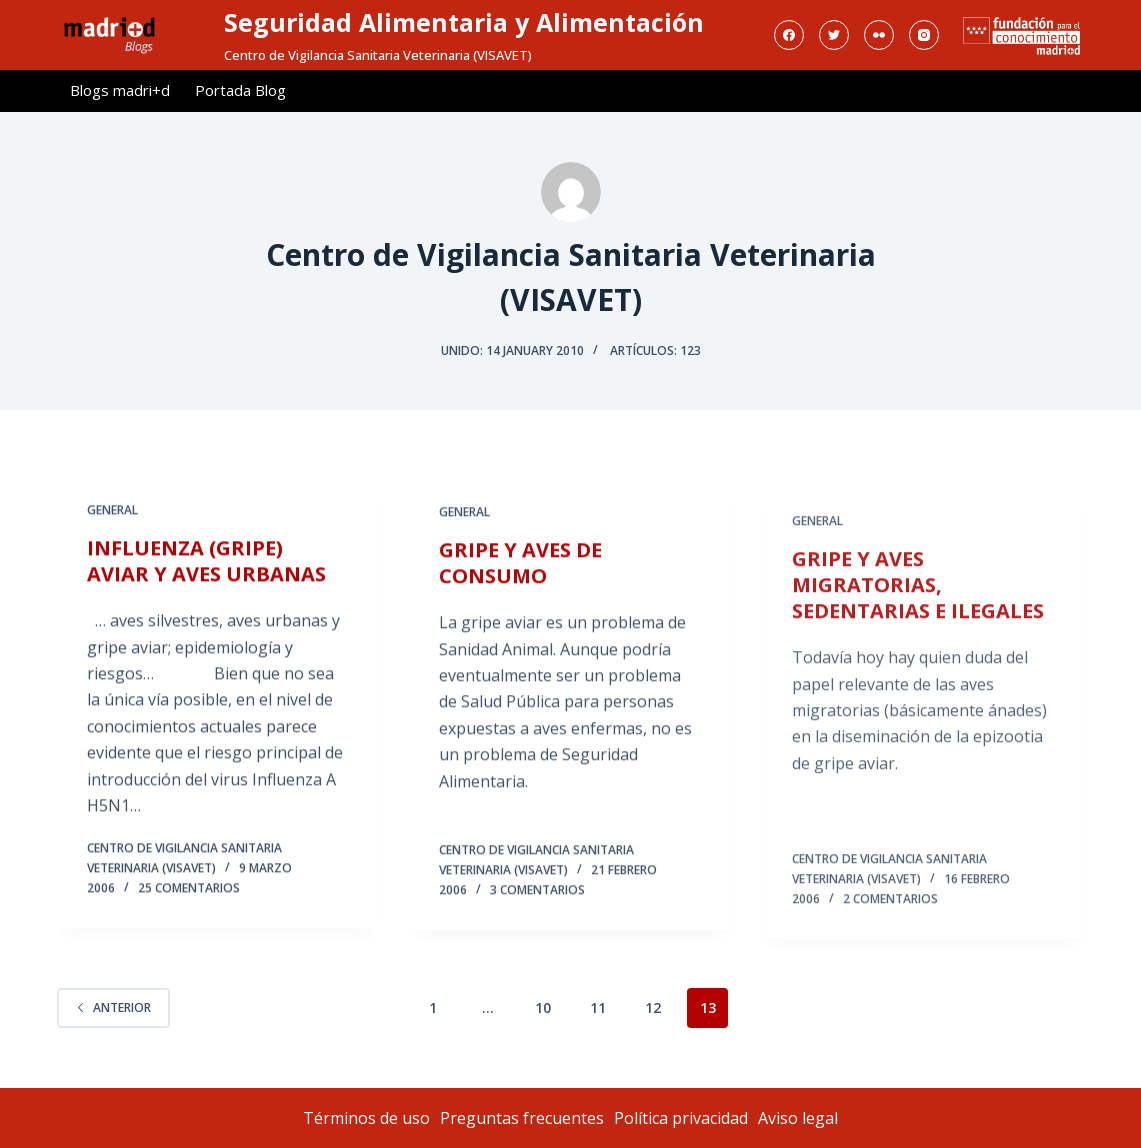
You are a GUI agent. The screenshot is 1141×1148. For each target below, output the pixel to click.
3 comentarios (537, 896)
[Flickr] (879, 35)
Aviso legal (798, 1118)
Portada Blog (240, 90)
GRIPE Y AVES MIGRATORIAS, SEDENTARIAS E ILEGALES (918, 618)
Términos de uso (366, 1118)
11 (598, 1007)
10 (543, 1007)
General (112, 511)
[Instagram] (924, 35)
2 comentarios (890, 931)
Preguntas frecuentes (522, 1118)
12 (653, 1007)
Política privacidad (681, 1118)
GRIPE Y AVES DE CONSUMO (520, 569)
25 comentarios (189, 889)
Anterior (113, 1007)
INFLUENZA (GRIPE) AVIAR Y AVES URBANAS (206, 562)
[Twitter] (834, 35)
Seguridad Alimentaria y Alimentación (464, 22)
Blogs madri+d (120, 90)
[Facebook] (789, 35)
